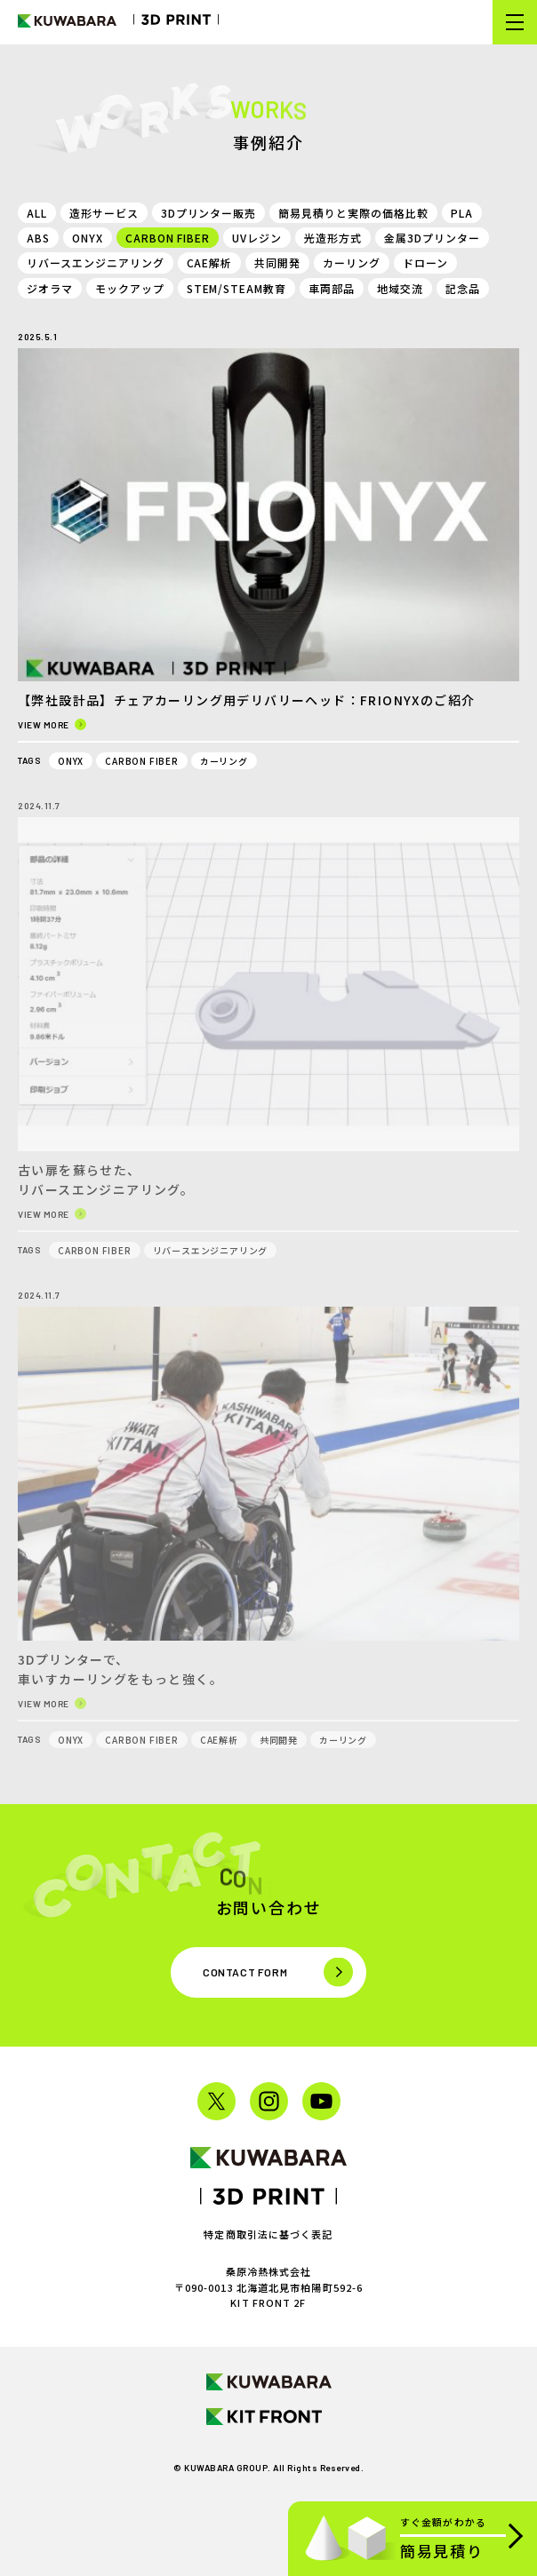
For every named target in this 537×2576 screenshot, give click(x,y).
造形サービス (104, 212)
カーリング (352, 262)
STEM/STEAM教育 (237, 288)
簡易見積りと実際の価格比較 (353, 212)
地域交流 (400, 288)
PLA (462, 212)
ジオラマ (50, 288)
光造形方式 (333, 237)
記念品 (462, 288)
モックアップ (129, 288)
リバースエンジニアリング (95, 262)
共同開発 (277, 262)
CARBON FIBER (168, 237)
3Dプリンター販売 (209, 212)
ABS (38, 237)
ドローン (425, 262)
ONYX (87, 237)
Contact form (245, 1972)
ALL (37, 212)
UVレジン (257, 237)
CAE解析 (210, 262)
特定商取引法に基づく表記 (268, 2234)
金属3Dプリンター (432, 237)
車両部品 (332, 288)
